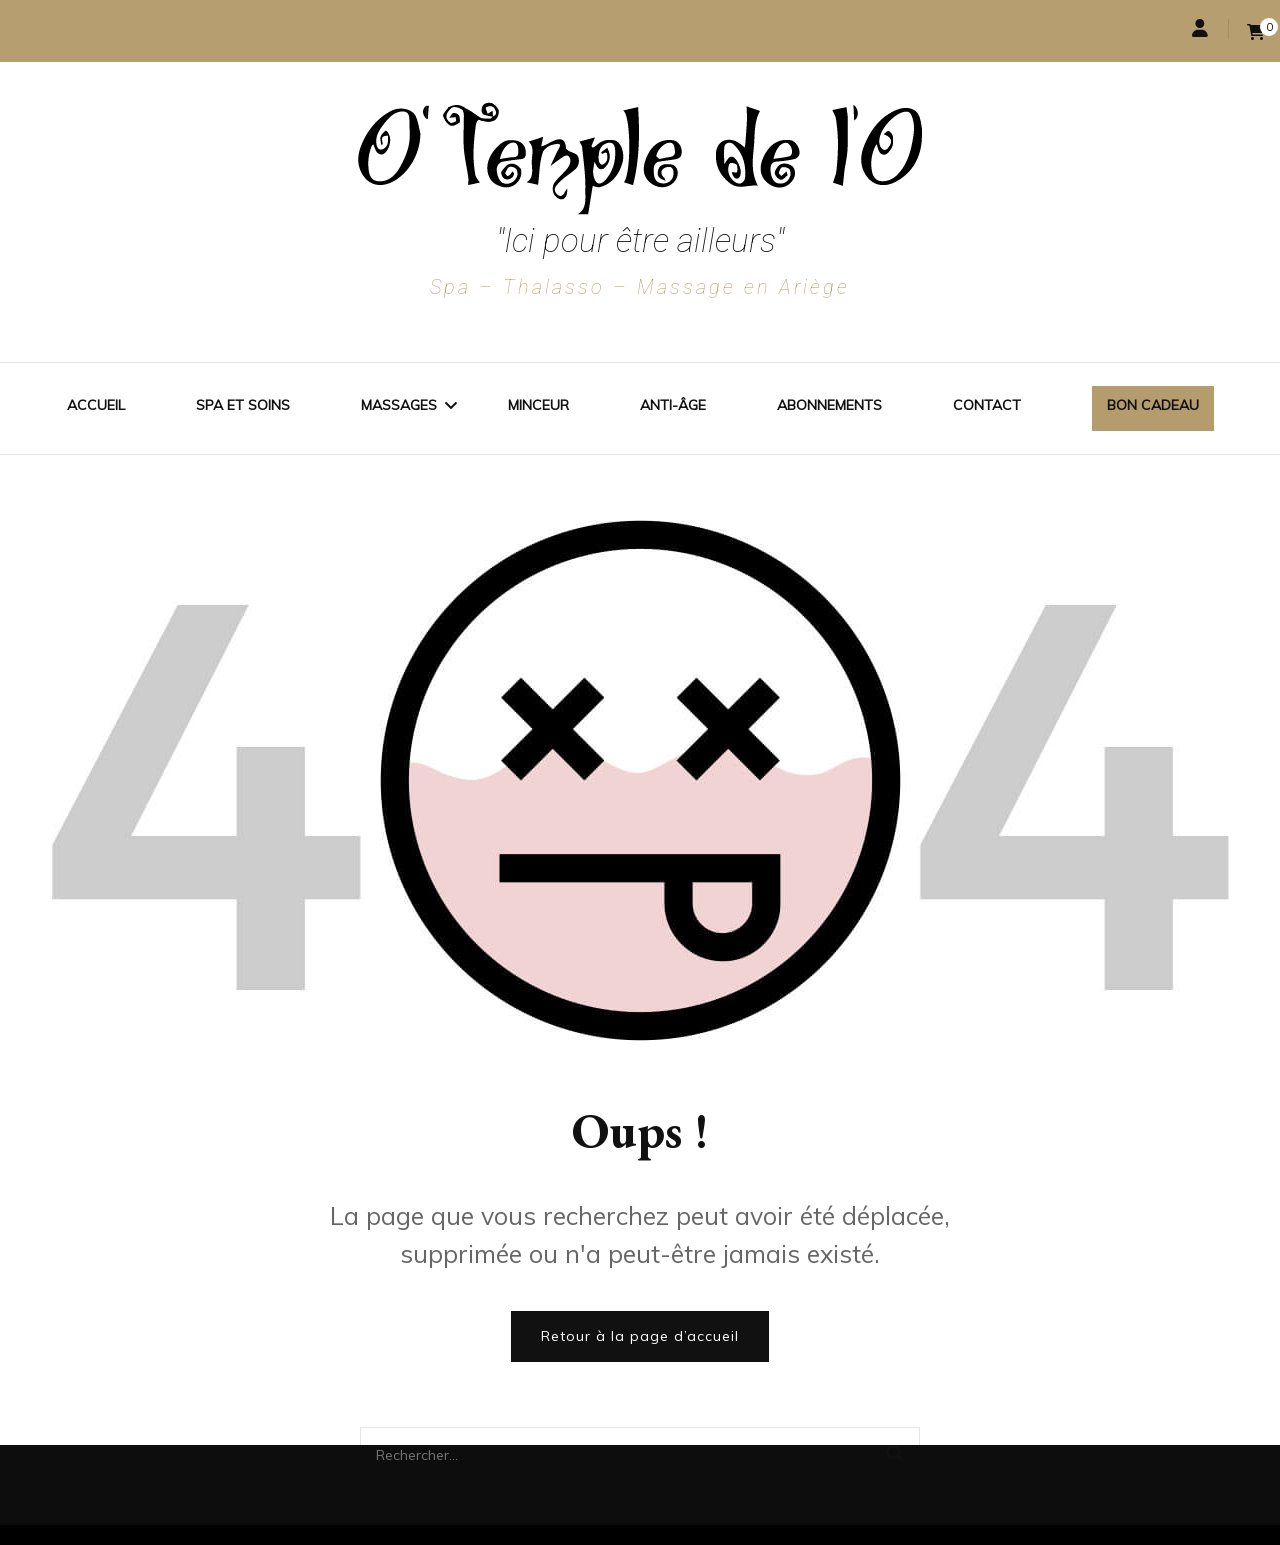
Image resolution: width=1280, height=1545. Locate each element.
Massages (399, 405)
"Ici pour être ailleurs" (640, 240)
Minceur (538, 405)
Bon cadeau (1153, 405)
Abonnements (829, 405)
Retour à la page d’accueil (640, 1336)
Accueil (96, 405)
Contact (987, 405)
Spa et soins (243, 405)
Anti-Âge (673, 405)
